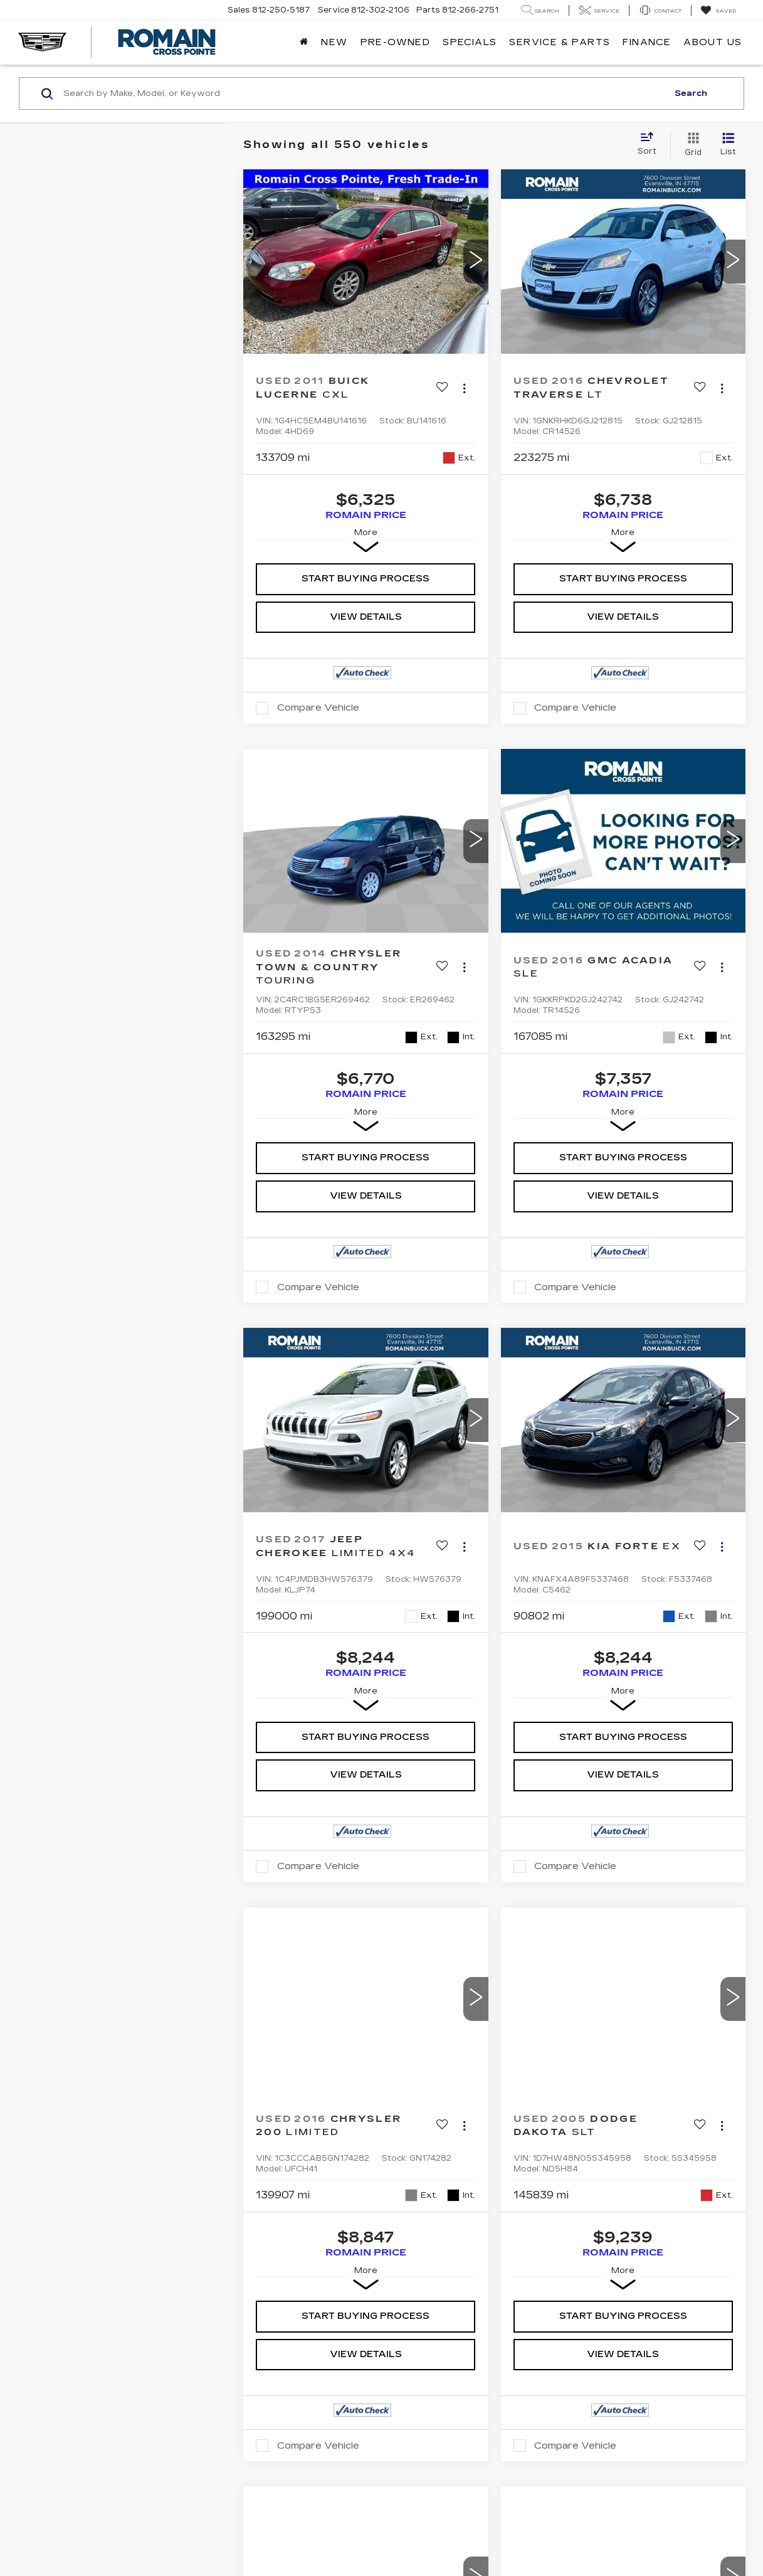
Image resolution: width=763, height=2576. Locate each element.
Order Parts (241, 2261)
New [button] (334, 42)
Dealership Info (433, 2211)
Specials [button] (470, 42)
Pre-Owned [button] (395, 42)
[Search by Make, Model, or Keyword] (363, 93)
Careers (413, 2261)
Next (596, 1943)
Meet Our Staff (432, 2244)
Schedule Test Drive (79, 2261)
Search (691, 93)
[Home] (304, 43)
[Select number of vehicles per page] (710, 1945)
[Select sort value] (650, 144)
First (395, 1943)
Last (647, 1943)
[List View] (728, 145)
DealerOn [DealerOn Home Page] (131, 2313)
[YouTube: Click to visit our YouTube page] (590, 2216)
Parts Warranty (254, 2228)
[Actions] (464, 388)
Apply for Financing (262, 2211)
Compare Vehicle (318, 707)
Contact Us (422, 2228)
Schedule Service (254, 2244)
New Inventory (64, 2211)
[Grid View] (690, 145)
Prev (447, 1943)
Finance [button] (647, 42)
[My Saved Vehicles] (718, 10)
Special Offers (65, 2244)
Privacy (210, 2313)
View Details (366, 617)
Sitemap (172, 2313)
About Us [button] (712, 42)
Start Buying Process (365, 578)
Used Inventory (66, 2228)
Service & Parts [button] (559, 42)
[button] (475, 262)
